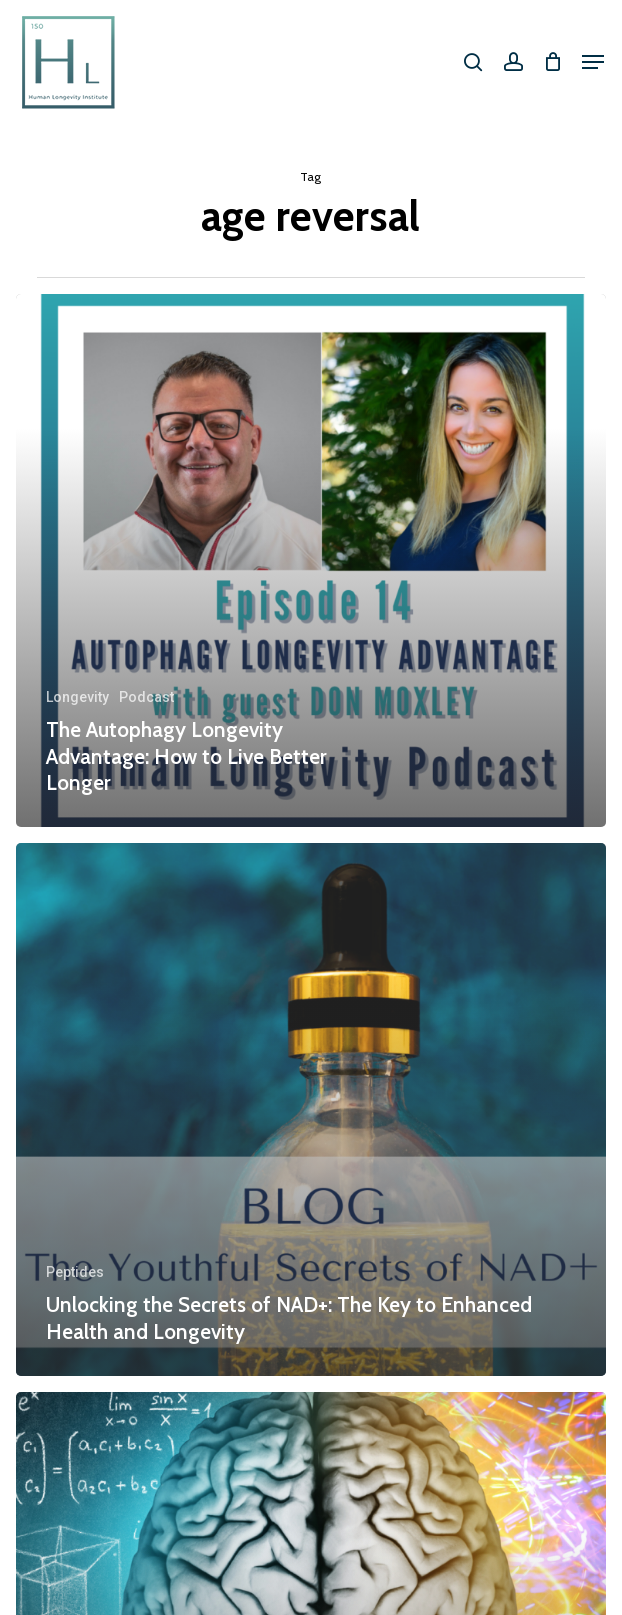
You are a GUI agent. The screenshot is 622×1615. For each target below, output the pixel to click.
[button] (593, 62)
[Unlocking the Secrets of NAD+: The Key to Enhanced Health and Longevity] (311, 1109)
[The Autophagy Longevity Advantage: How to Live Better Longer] (311, 560)
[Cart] (552, 62)
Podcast (146, 697)
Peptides (75, 1272)
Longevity (77, 697)
